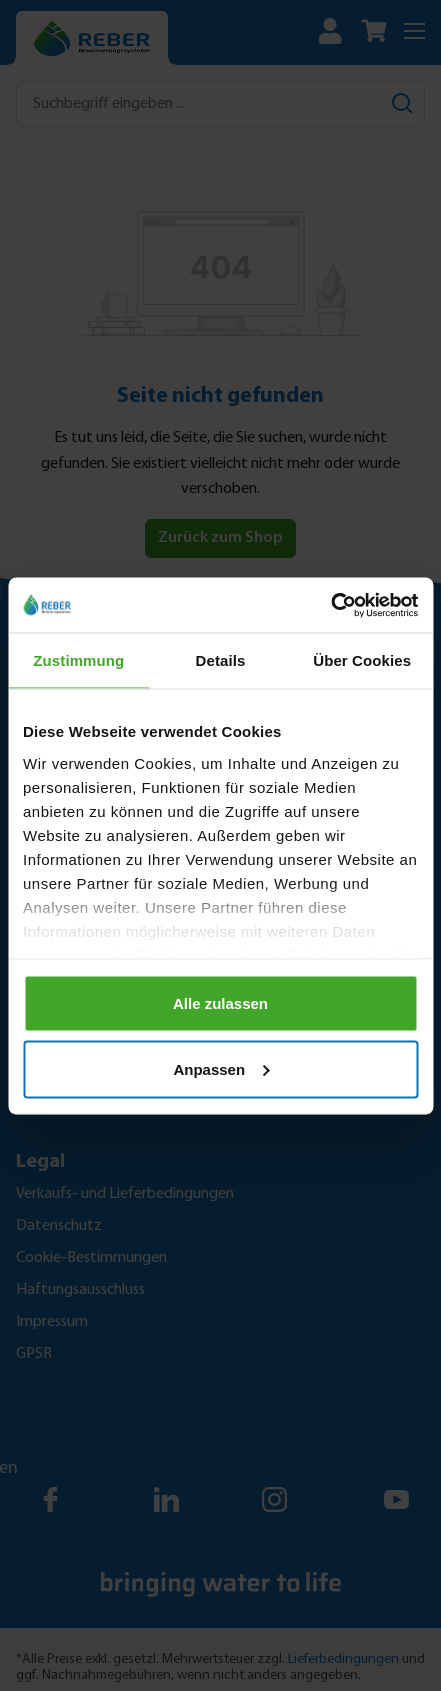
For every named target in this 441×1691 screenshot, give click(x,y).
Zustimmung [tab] (78, 660)
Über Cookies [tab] (362, 660)
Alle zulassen (220, 1003)
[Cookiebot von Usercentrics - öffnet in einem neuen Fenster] (330, 605)
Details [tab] (221, 660)
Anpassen (221, 1068)
